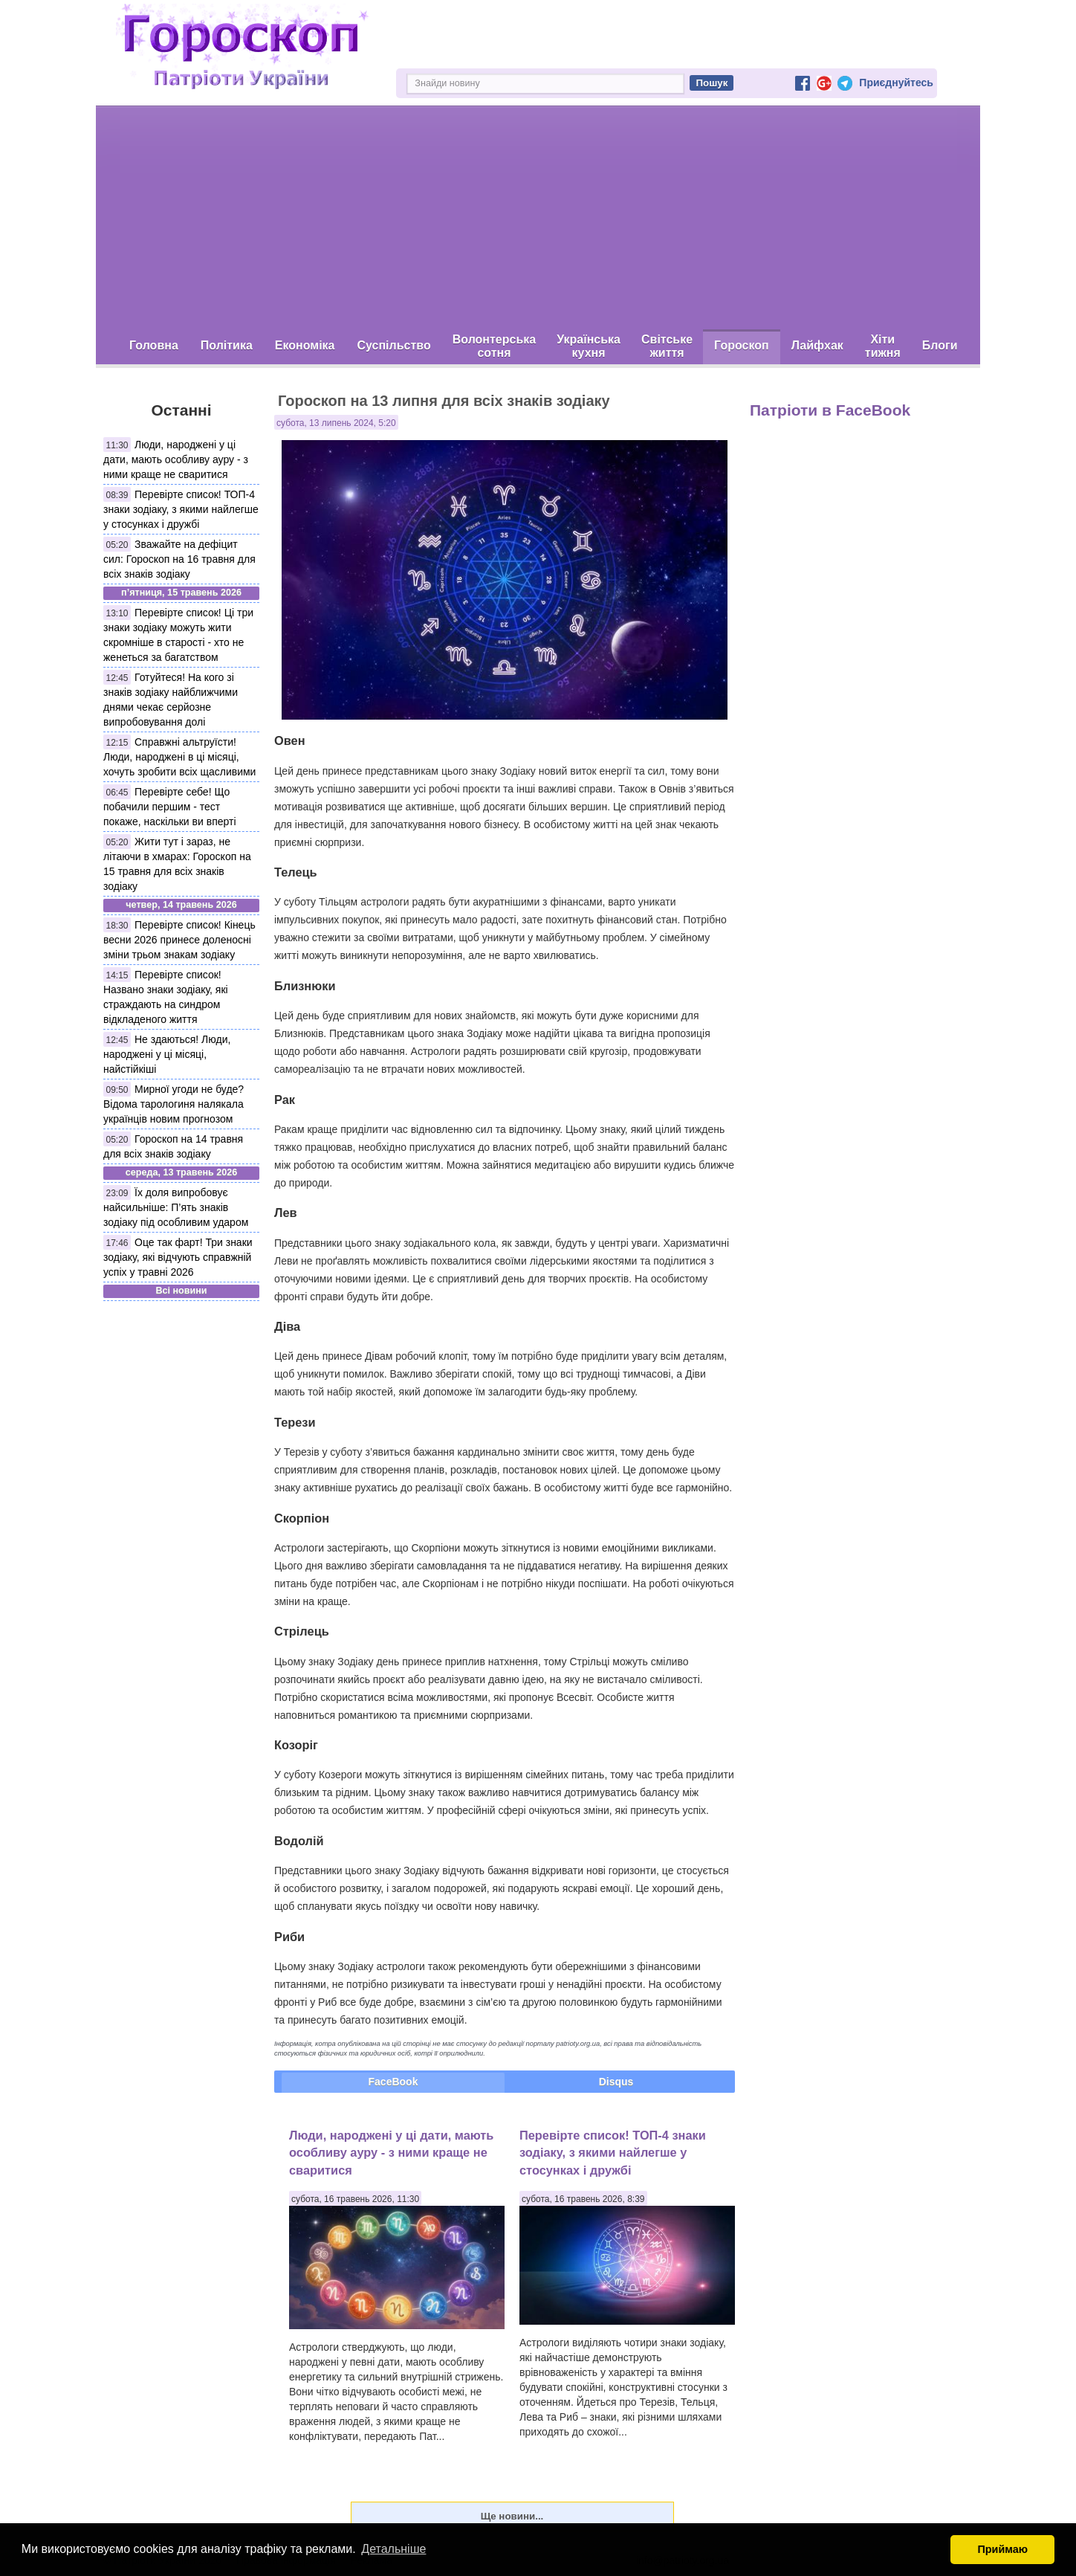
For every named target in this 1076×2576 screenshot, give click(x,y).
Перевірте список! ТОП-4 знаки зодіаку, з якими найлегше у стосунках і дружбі (181, 509)
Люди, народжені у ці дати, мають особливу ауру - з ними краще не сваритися (175, 459)
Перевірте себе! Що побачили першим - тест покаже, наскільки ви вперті (169, 806)
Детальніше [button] (393, 2549)
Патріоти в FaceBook (830, 410)
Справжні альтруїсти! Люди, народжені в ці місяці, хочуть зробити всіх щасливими (179, 757)
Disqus (616, 2082)
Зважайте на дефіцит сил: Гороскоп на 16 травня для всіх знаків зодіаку (179, 559)
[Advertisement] (538, 218)
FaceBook (393, 2082)
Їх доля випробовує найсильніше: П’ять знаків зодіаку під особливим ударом (175, 1207)
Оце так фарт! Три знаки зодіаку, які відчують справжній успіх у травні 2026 (178, 1257)
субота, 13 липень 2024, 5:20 (336, 423)
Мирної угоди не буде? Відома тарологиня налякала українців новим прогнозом (173, 1104)
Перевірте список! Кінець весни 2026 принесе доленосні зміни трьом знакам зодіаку (179, 940)
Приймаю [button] (1002, 2549)
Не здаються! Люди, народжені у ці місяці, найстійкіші (166, 1054)
